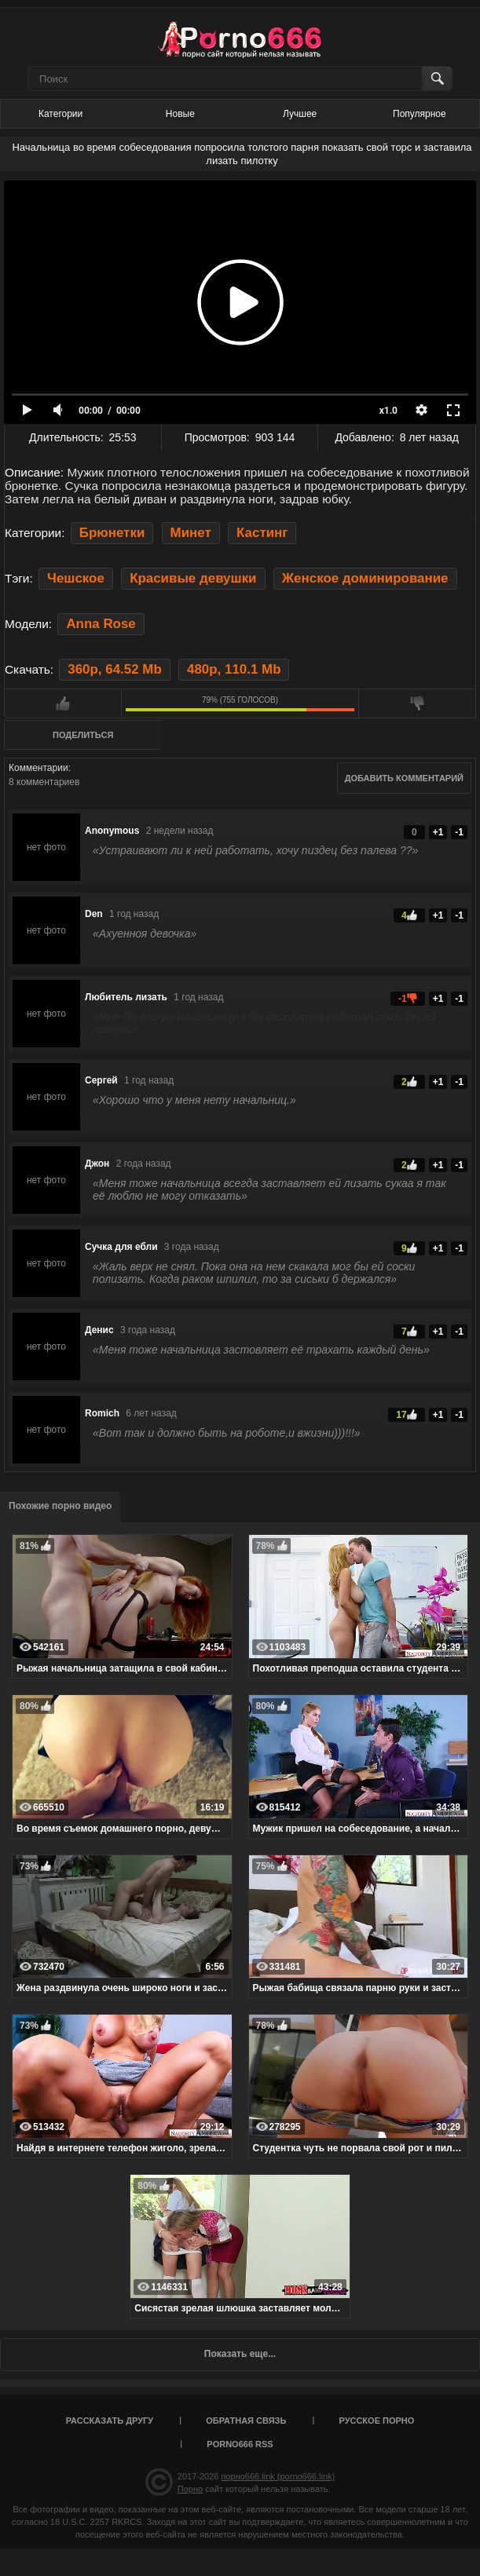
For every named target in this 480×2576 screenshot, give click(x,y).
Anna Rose (100, 623)
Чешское (75, 578)
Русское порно (376, 2420)
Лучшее (300, 113)
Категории (60, 113)
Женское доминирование (365, 578)
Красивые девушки (193, 578)
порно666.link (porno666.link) (278, 2476)
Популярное (419, 113)
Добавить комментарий (404, 778)
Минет (190, 532)
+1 (438, 832)
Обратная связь (246, 2420)
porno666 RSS (240, 2444)
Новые (180, 113)
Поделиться (83, 735)
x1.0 (388, 410)
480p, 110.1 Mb (233, 669)
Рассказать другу (110, 2420)
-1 (459, 832)
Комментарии (38, 767)
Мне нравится (63, 703)
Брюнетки (112, 532)
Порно (190, 2489)
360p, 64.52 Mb (114, 669)
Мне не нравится (417, 703)
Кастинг (262, 532)
